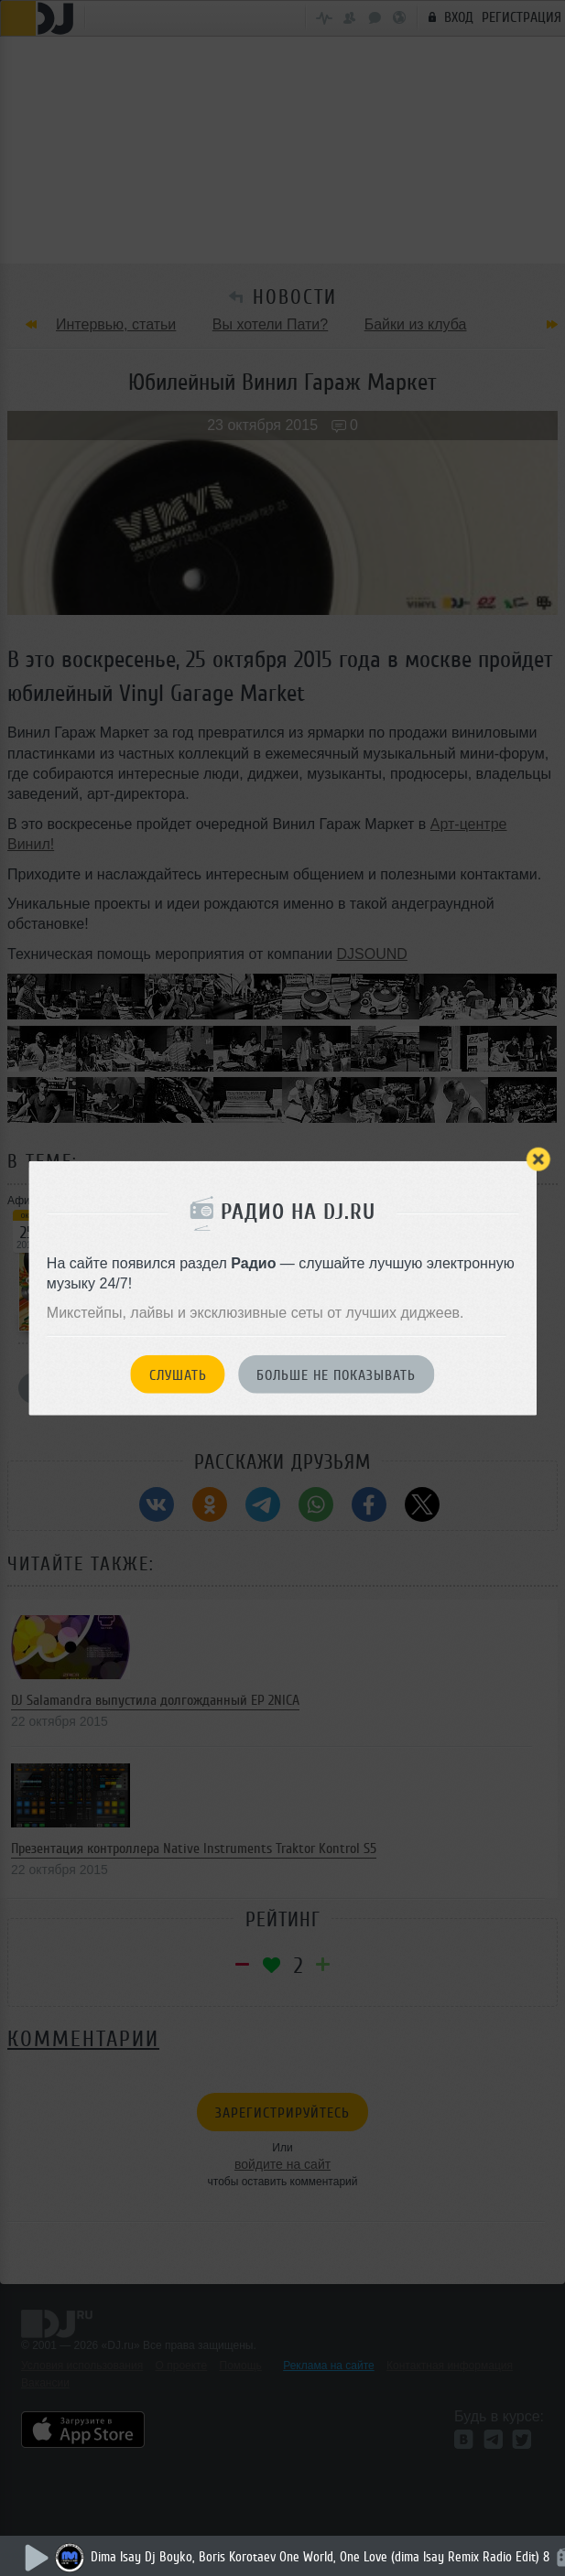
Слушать (178, 1374)
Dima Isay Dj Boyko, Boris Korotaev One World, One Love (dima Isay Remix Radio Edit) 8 (320, 2557)
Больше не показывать (336, 1374)
